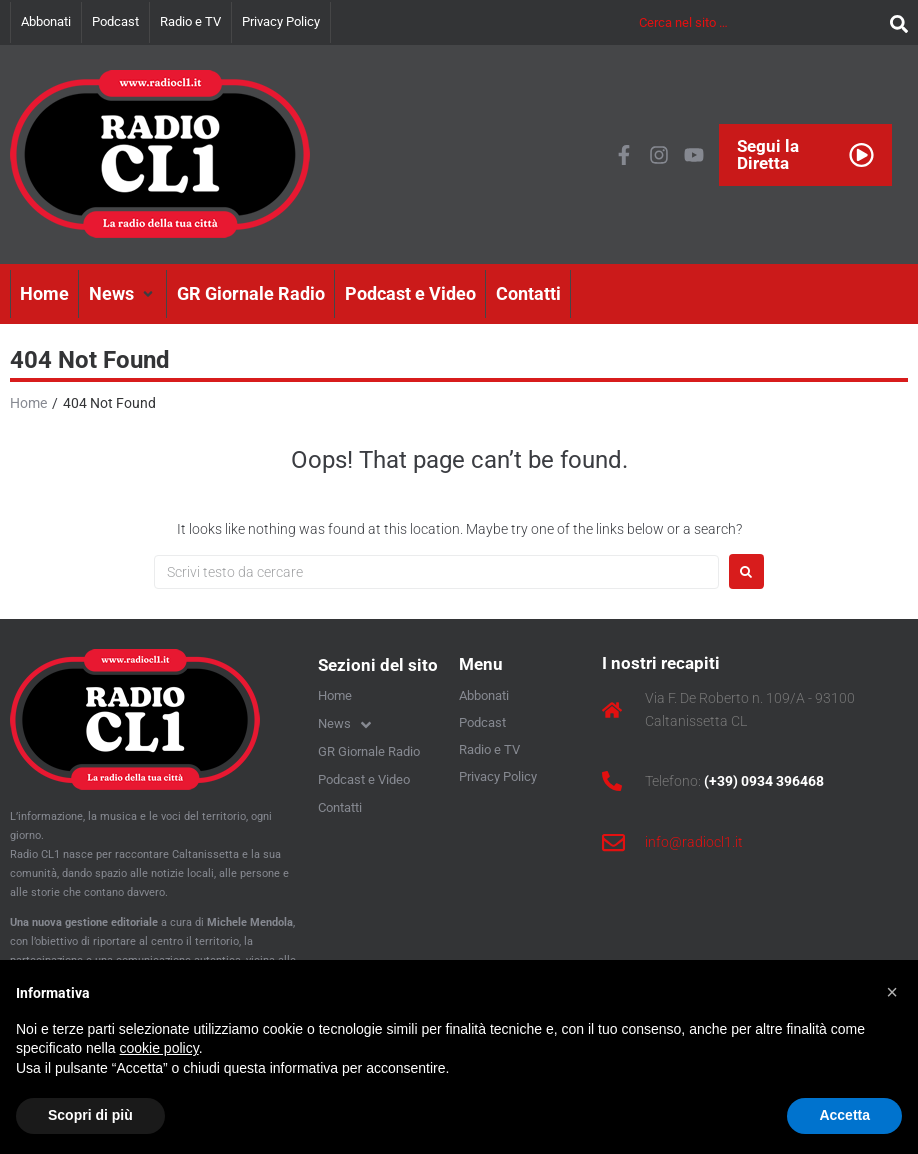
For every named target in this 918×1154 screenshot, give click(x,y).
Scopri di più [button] (90, 1115)
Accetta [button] (844, 1115)
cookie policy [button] (159, 1048)
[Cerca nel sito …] (759, 22)
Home (28, 403)
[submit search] (894, 22)
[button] (123, 294)
